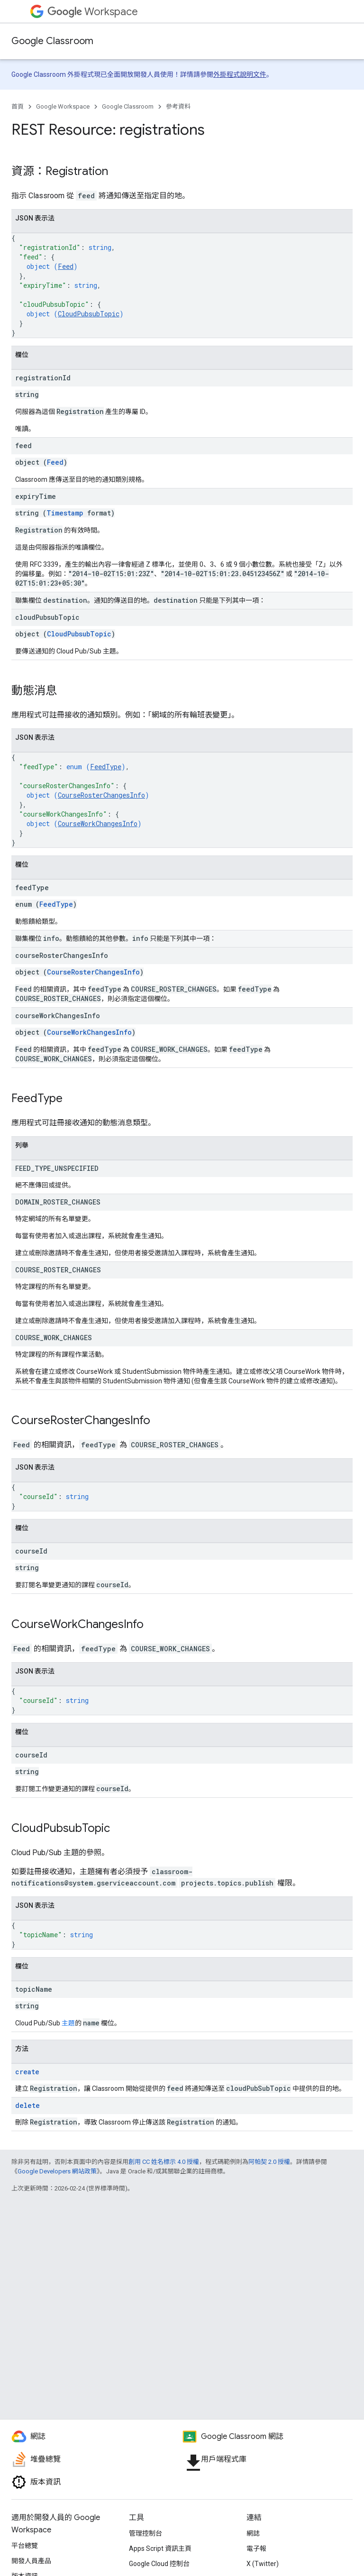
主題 (68, 2023)
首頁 (17, 106)
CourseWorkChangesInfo (97, 823)
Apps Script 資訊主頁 (160, 2548)
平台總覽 (24, 2545)
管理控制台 (145, 2533)
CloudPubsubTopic (88, 313)
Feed (65, 266)
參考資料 (178, 106)
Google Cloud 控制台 (159, 2563)
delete (27, 2105)
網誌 (253, 2533)
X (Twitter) (262, 2563)
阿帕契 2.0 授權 (269, 2161)
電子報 (256, 2548)
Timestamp (64, 512)
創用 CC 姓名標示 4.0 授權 (163, 2161)
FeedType (105, 766)
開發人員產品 (31, 2561)
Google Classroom (52, 41)
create (27, 2071)
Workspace (92, 11)
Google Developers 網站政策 (57, 2171)
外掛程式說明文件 (239, 74)
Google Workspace (63, 106)
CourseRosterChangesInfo (101, 795)
